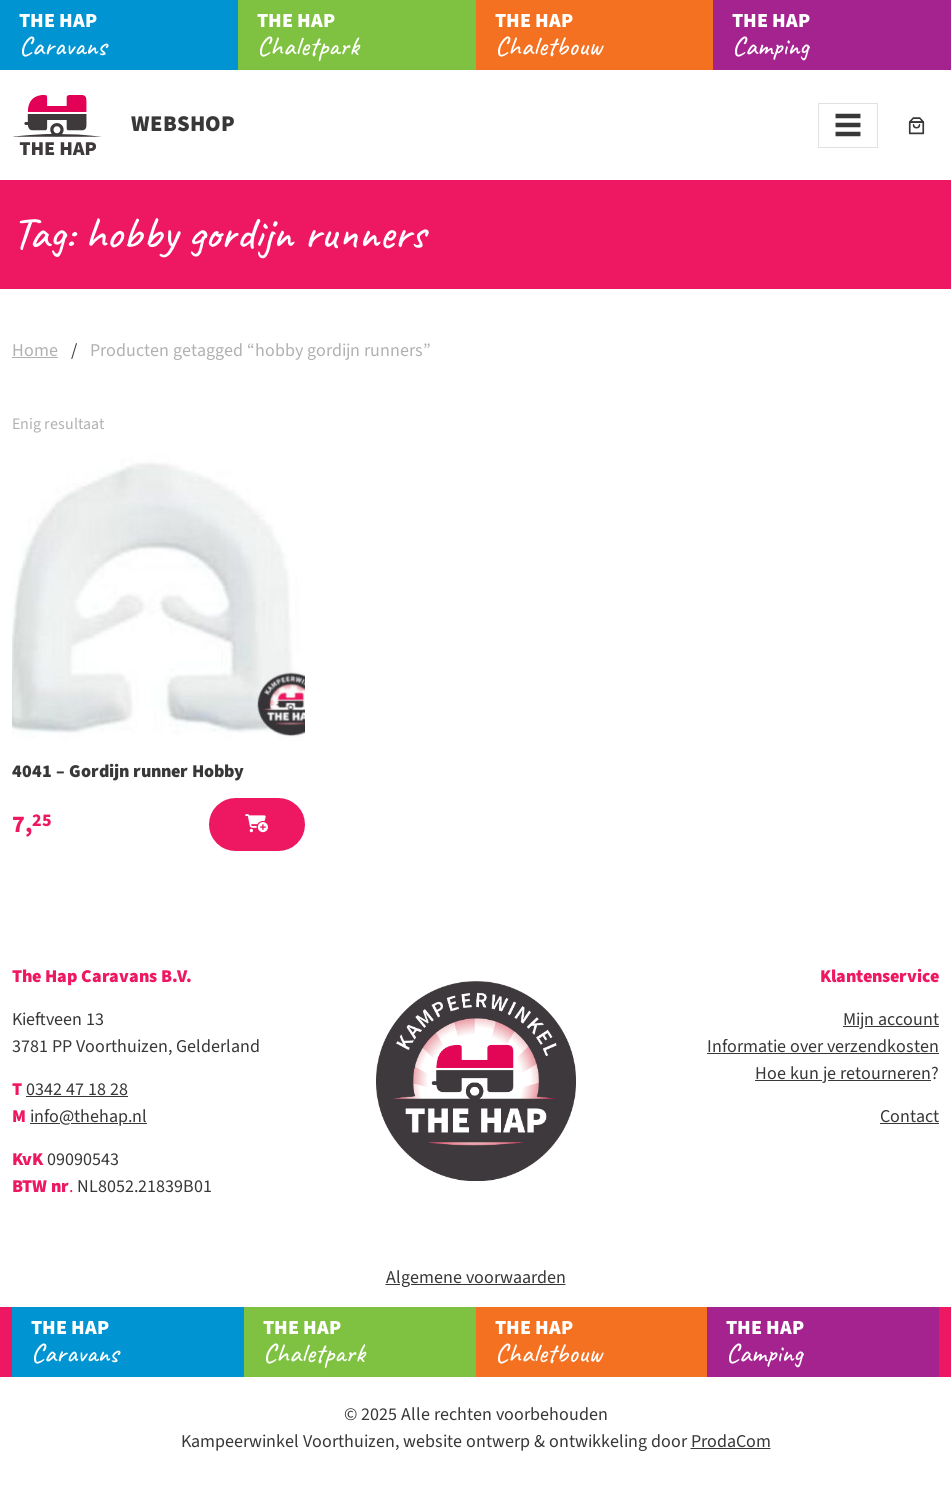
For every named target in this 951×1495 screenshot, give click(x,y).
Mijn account (891, 1019)
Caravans (128, 35)
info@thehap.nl (88, 1116)
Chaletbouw (604, 35)
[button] (257, 824)
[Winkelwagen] (916, 125)
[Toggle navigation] (848, 125)
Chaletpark (366, 35)
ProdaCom (731, 1441)
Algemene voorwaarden (476, 1277)
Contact (909, 1116)
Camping (841, 35)
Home (35, 350)
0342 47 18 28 (77, 1089)
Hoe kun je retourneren (843, 1073)
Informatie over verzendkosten (823, 1046)
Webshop (123, 124)
